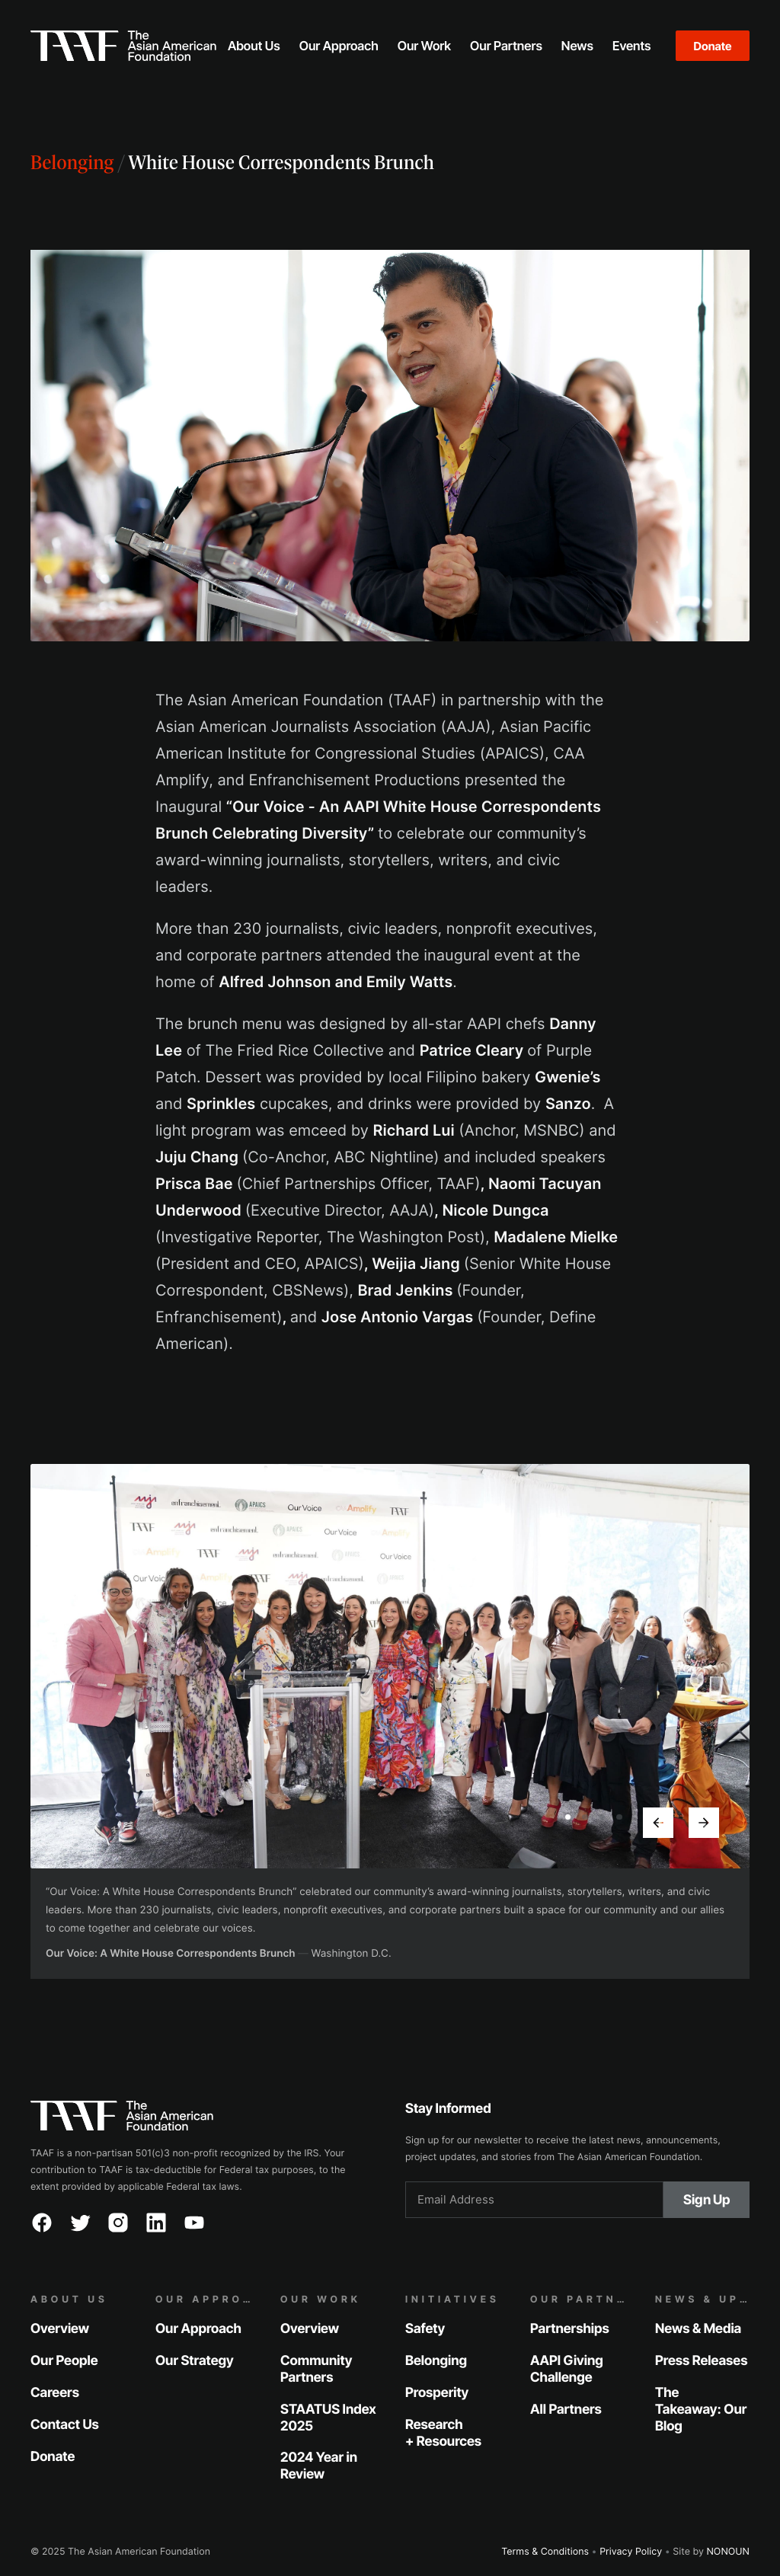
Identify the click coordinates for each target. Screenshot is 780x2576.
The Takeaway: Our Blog (700, 2409)
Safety (425, 2329)
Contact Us (64, 2424)
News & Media (698, 2329)
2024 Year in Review (318, 2466)
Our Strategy (194, 2361)
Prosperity (436, 2392)
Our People (64, 2361)
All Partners (566, 2409)
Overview (59, 2329)
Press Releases (701, 2361)
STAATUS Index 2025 (327, 2417)
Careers (54, 2392)
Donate (713, 46)
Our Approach (198, 2329)
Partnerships (569, 2329)
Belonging (72, 164)
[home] (123, 45)
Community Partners (316, 2369)
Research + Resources (443, 2432)
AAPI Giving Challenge (566, 2369)
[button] (253, 45)
